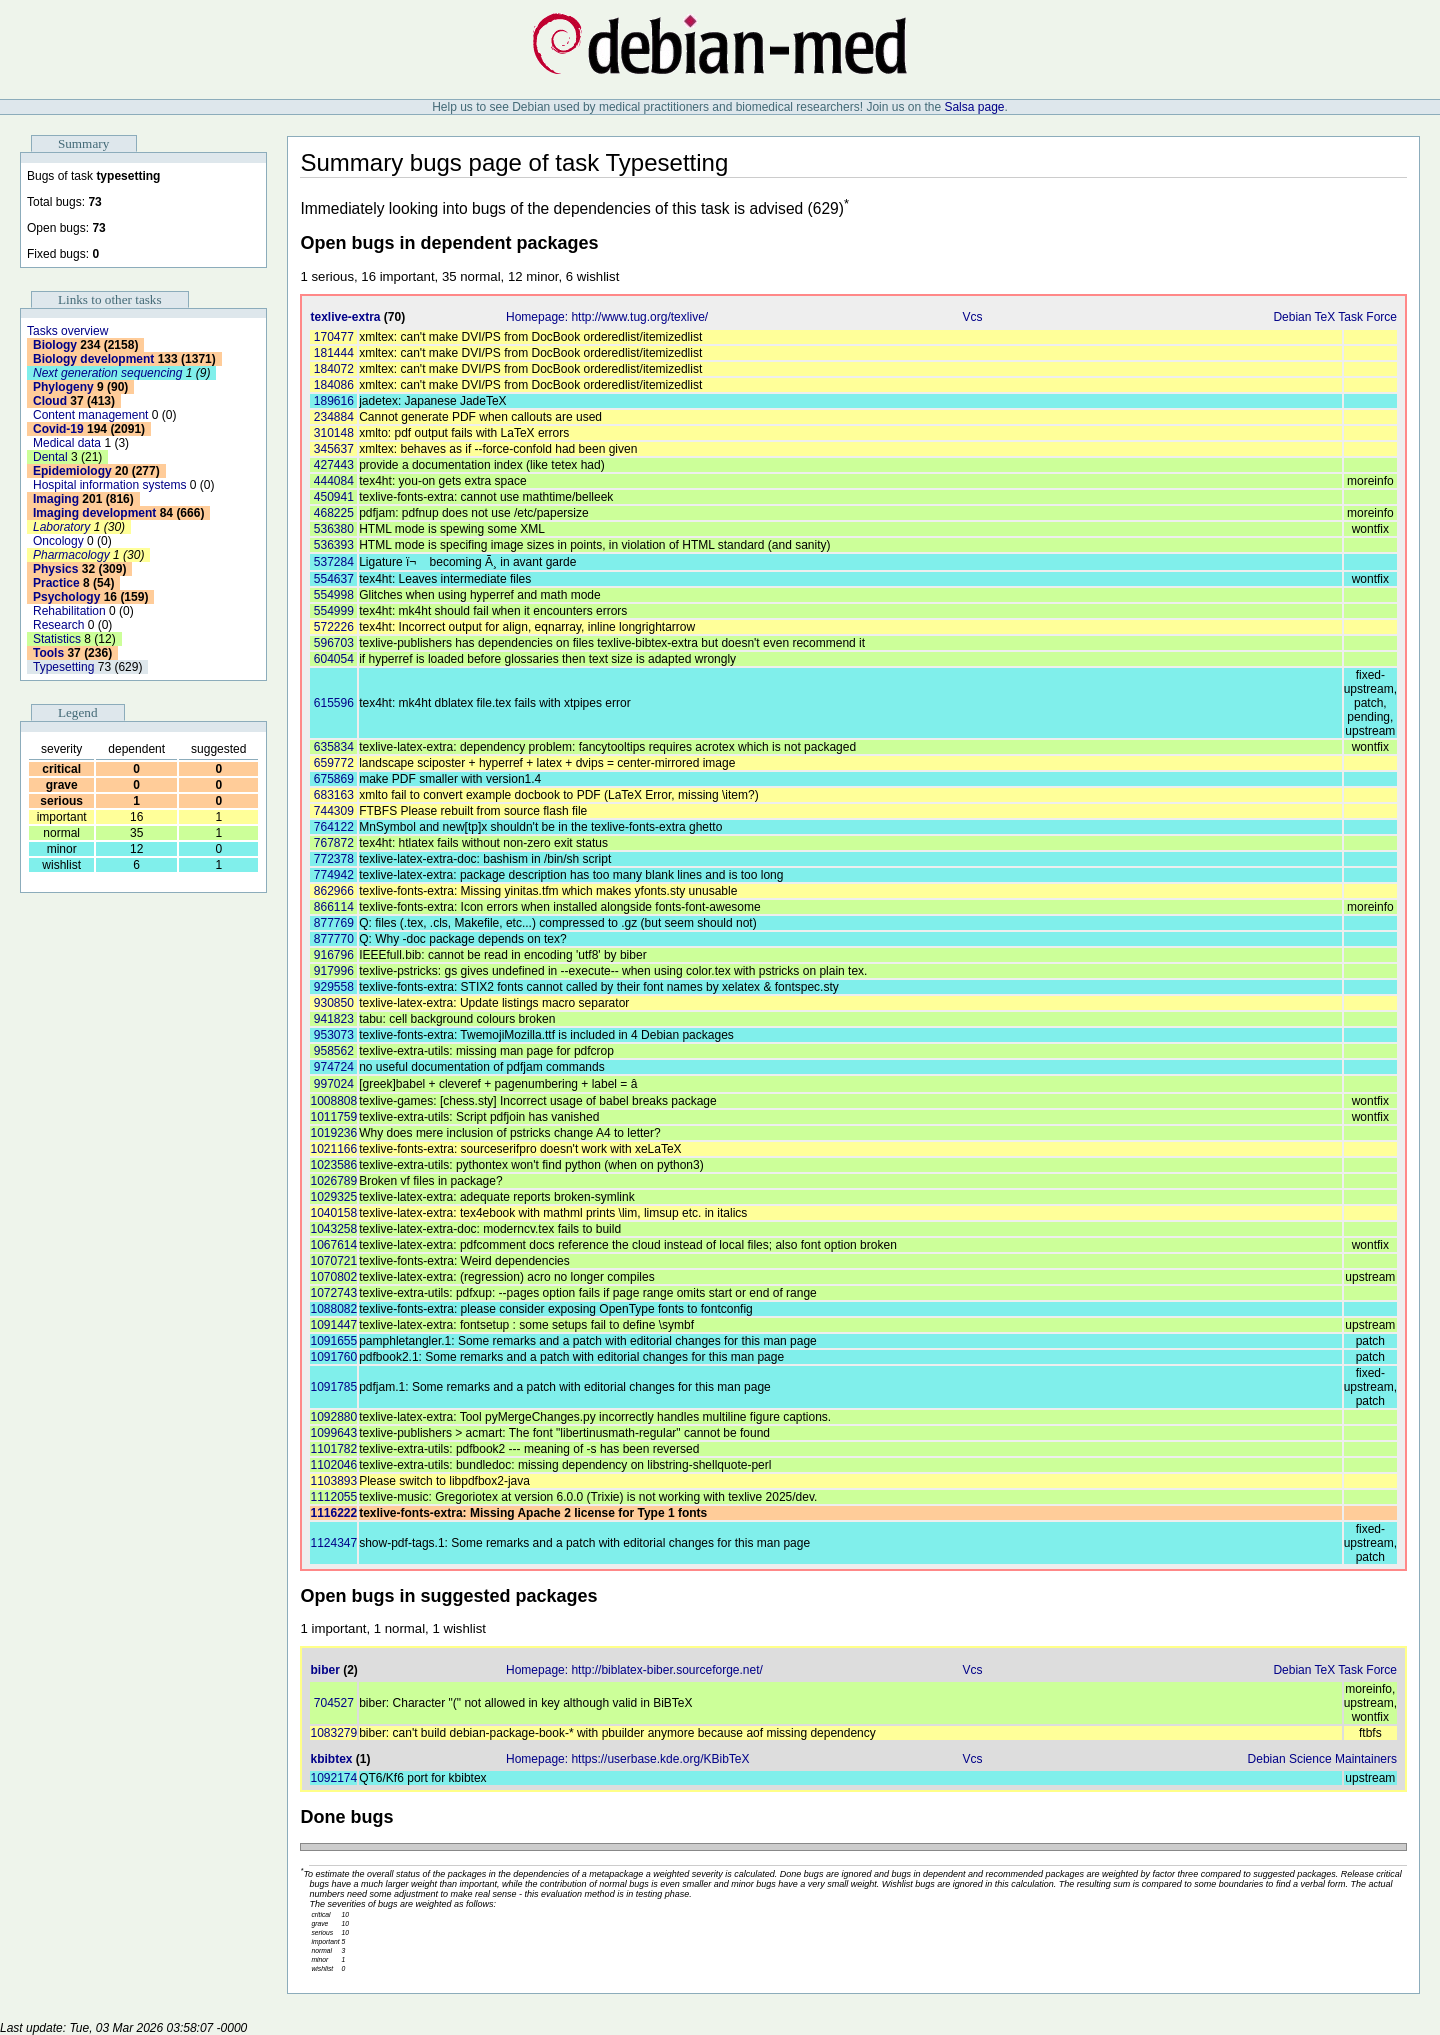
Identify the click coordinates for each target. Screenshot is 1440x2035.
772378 (334, 859)
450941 (334, 497)
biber (324, 1670)
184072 (334, 369)
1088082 (333, 1309)
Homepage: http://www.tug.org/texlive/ (607, 317)
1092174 (333, 1778)
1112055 (333, 1497)
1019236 (333, 1133)
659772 (334, 763)
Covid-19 (58, 429)
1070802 (333, 1277)
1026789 (333, 1181)
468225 (334, 513)
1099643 (333, 1433)
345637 (334, 449)
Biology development (93, 359)
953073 (334, 1035)
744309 (334, 811)
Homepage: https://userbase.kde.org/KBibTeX (627, 1759)
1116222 (333, 1513)
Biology (55, 345)
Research (58, 625)
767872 (334, 843)
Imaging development (94, 513)
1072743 (333, 1293)
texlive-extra (345, 317)
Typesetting (63, 667)
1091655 (333, 1341)
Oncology (58, 541)
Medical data (67, 443)
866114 (334, 907)
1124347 (333, 1543)
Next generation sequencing (107, 373)
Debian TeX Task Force (1335, 317)
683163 (334, 795)
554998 (334, 595)
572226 (334, 627)
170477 (334, 337)
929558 (334, 987)
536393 (334, 545)
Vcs (972, 317)
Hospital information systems (109, 485)
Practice (56, 583)
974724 (334, 1067)
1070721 (333, 1261)
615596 (334, 703)
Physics (55, 569)
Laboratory (61, 527)
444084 (334, 481)
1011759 (333, 1117)
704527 (334, 1703)
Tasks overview (67, 331)
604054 (334, 659)
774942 (334, 875)
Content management (90, 415)
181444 (334, 353)
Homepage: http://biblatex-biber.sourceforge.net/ (634, 1670)
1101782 (333, 1449)
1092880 (333, 1417)
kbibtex (331, 1759)
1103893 (333, 1481)
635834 (334, 747)
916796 (334, 955)
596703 (334, 643)
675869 (334, 779)
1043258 (333, 1229)
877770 (334, 939)
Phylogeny (63, 387)
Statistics (57, 639)
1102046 (333, 1465)
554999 (334, 611)
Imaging (56, 499)
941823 (334, 1019)
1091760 (333, 1357)
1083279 (333, 1733)
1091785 (333, 1387)
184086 (334, 385)
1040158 (333, 1213)
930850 (334, 1003)
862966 (334, 891)
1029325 (333, 1197)
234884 (334, 417)
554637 (334, 579)
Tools (48, 653)
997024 (334, 1084)
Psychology (66, 597)
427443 (334, 465)
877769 (334, 923)
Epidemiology (72, 471)
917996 (334, 971)
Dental (50, 457)
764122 (334, 827)
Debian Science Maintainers (1322, 1759)
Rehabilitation (69, 611)
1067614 (333, 1245)
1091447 (333, 1325)
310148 (334, 433)
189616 (334, 401)
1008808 (333, 1101)
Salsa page (974, 107)
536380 (334, 529)
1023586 (333, 1165)
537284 (334, 562)
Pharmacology (71, 555)
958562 (334, 1051)
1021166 (333, 1149)
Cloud (50, 401)
